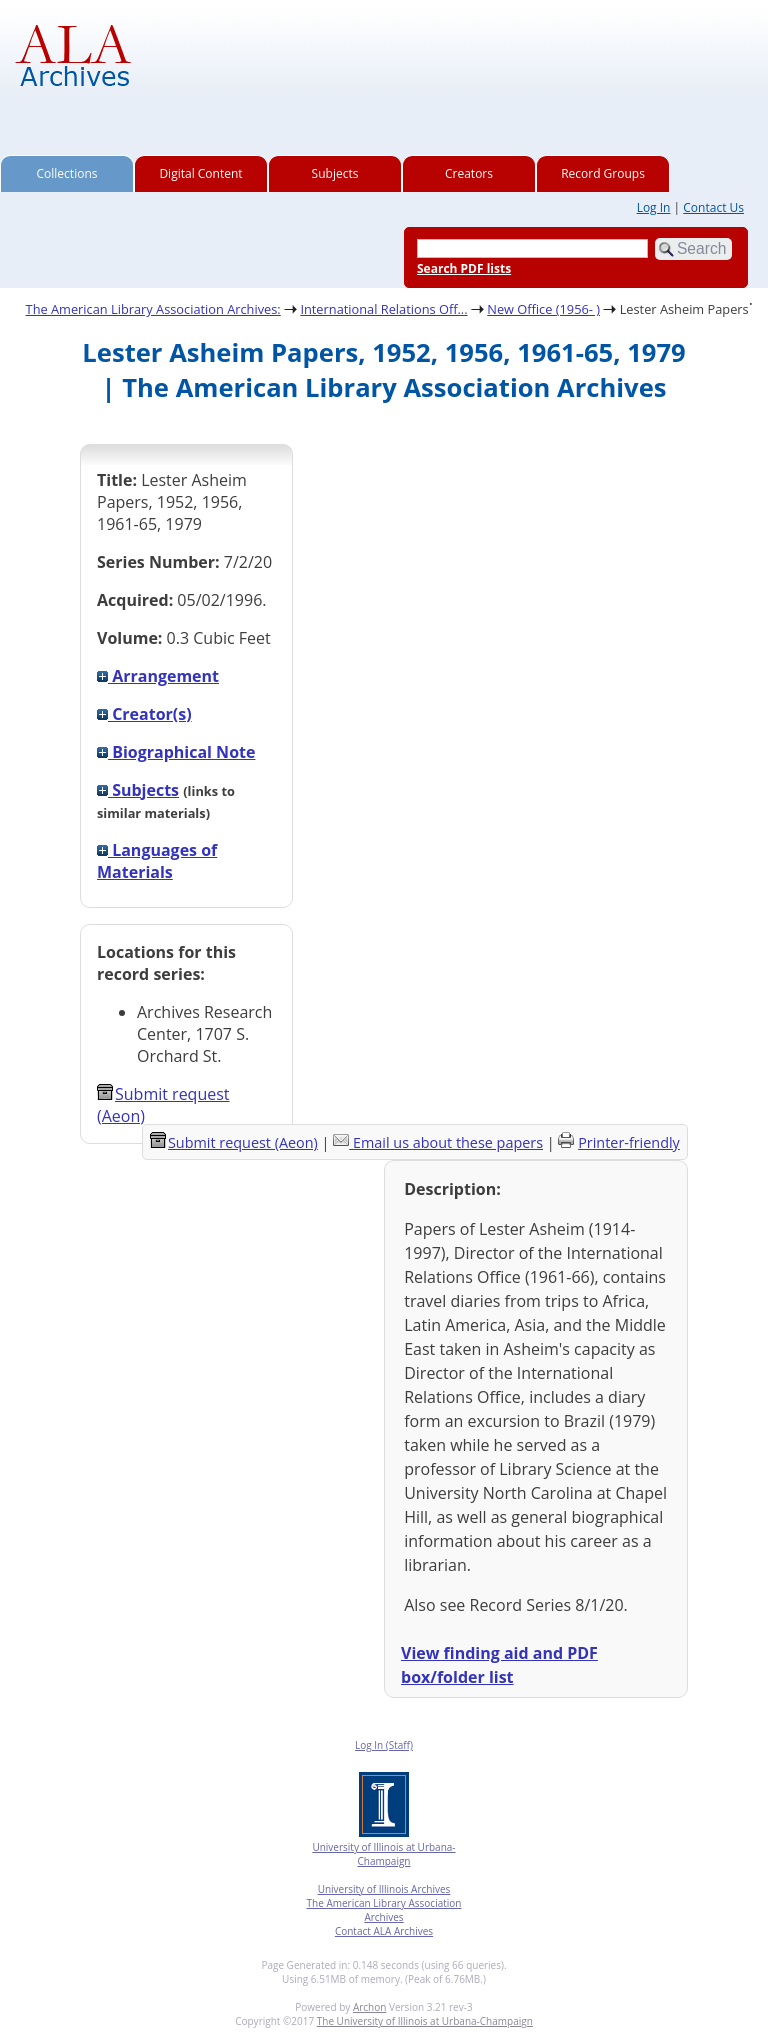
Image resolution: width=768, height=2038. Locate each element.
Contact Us (713, 207)
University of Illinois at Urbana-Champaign (383, 1854)
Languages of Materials (157, 861)
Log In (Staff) (384, 1745)
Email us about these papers (448, 1142)
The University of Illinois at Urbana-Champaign (425, 2021)
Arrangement (158, 676)
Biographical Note (176, 752)
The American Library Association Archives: (153, 309)
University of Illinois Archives (384, 1889)
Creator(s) (144, 714)
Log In (654, 207)
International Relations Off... (383, 309)
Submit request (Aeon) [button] (234, 1142)
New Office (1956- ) (543, 309)
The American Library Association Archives (384, 1910)
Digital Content (200, 173)
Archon (369, 2007)
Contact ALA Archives (384, 1931)
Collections (67, 173)
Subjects (335, 173)
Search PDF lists (464, 268)
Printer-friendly (629, 1142)
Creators (469, 173)
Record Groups (603, 173)
